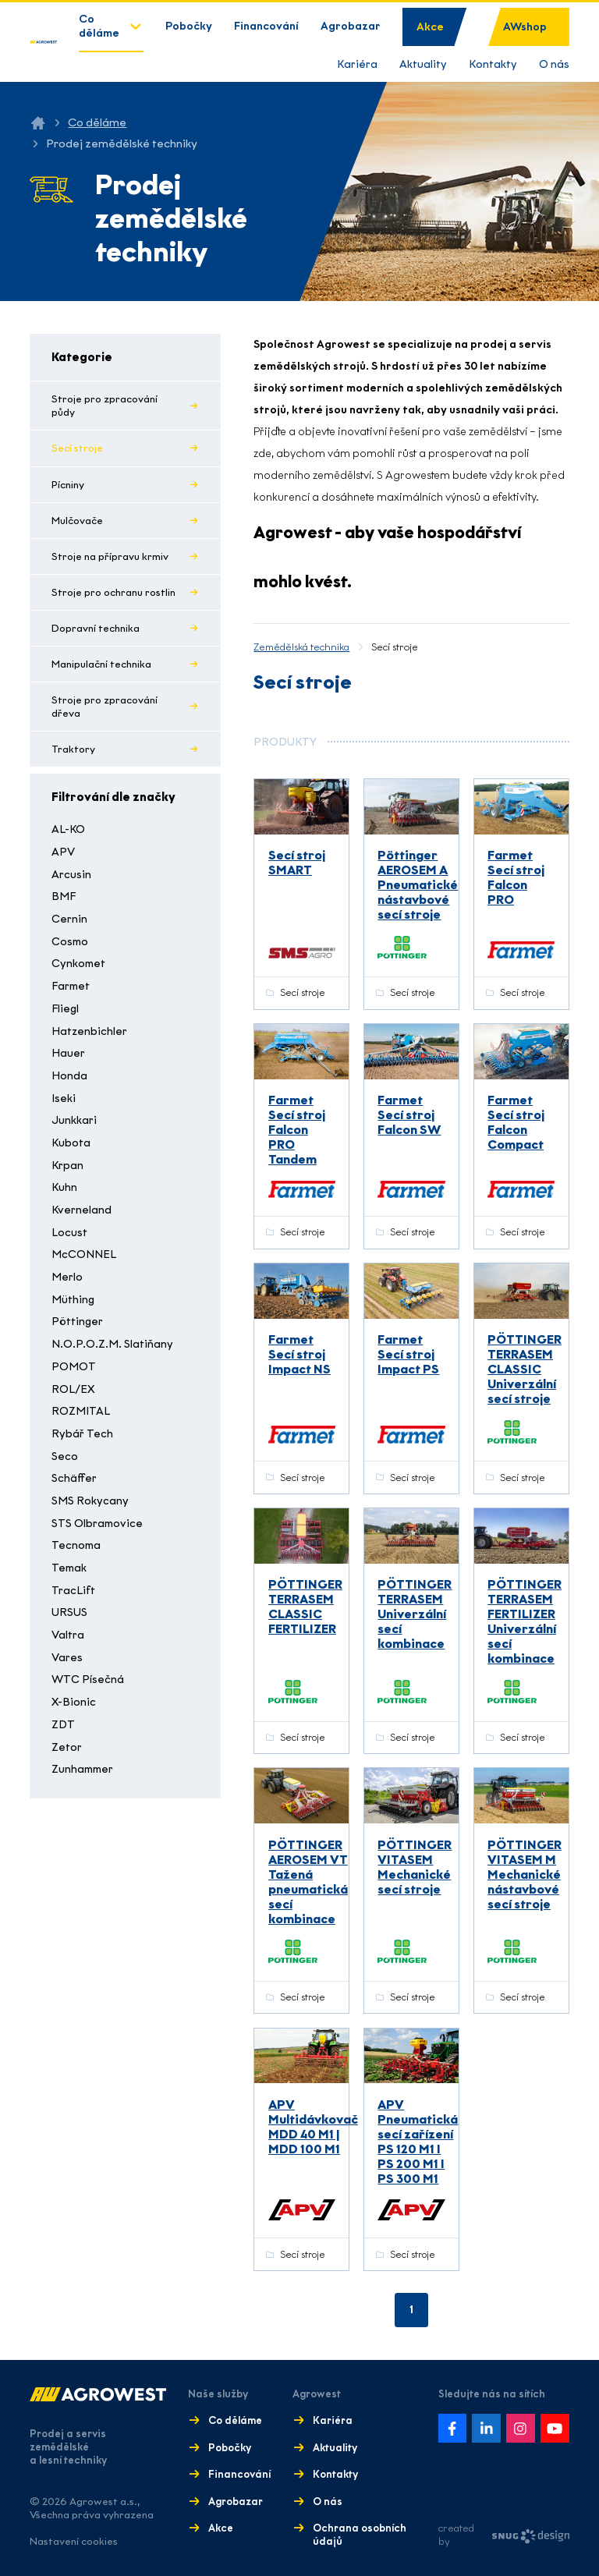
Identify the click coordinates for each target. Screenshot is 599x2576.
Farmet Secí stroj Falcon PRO (515, 877)
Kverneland (81, 1210)
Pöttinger (77, 1321)
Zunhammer (82, 1769)
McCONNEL (83, 1254)
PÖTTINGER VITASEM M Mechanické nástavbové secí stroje (524, 1874)
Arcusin (71, 874)
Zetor (66, 1747)
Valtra (67, 1635)
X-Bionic (73, 1702)
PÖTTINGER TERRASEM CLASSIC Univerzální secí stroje (524, 1369)
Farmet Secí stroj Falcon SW (409, 1115)
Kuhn (64, 1187)
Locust (69, 1232)
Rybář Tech (82, 1433)
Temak (69, 1568)
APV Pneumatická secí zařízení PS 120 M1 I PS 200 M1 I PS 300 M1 (417, 2141)
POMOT (73, 1366)
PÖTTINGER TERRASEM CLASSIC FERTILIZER (305, 1606)
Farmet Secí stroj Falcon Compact (515, 1122)
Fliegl (65, 1008)
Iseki (63, 1098)
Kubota (70, 1143)
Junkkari (74, 1120)
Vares (67, 1657)
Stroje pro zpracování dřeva (104, 706)
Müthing (72, 1299)
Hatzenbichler (89, 1031)
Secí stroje (77, 448)
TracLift (73, 1590)
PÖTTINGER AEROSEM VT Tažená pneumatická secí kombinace (308, 1881)
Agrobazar (351, 26)
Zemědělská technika (301, 647)
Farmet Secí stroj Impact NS (299, 1354)
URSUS (69, 1612)
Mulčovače (77, 520)
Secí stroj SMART (296, 862)
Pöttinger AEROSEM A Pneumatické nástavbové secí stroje (417, 885)
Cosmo (69, 941)
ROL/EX (72, 1389)
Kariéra (357, 64)
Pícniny (67, 484)
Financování (266, 26)
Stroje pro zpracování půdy (104, 405)
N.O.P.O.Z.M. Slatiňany (112, 1344)
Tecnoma (76, 1545)
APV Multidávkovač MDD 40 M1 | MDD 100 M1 (313, 2126)
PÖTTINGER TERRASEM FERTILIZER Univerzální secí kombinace (524, 1621)
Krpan (67, 1165)
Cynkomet (78, 963)
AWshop (525, 27)
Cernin (69, 919)
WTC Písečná (87, 1679)
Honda (69, 1075)
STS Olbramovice (97, 1523)
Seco (64, 1456)
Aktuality (423, 64)
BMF (63, 896)
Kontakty (493, 64)
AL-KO (68, 829)
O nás (554, 64)
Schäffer (74, 1478)
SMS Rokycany (90, 1501)
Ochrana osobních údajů (359, 2534)
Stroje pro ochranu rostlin (113, 592)
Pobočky (188, 26)
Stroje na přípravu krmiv (109, 556)
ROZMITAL (80, 1411)
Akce (430, 27)
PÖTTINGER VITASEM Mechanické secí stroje (414, 1867)
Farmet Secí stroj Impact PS (408, 1354)
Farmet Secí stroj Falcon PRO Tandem (296, 1130)
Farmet (70, 986)
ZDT (63, 1724)
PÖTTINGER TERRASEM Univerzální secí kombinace (414, 1614)
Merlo (67, 1277)
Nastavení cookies (74, 2541)
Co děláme (99, 26)
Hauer (68, 1053)
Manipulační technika (101, 664)
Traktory (73, 749)
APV (63, 852)
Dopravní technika (95, 628)
